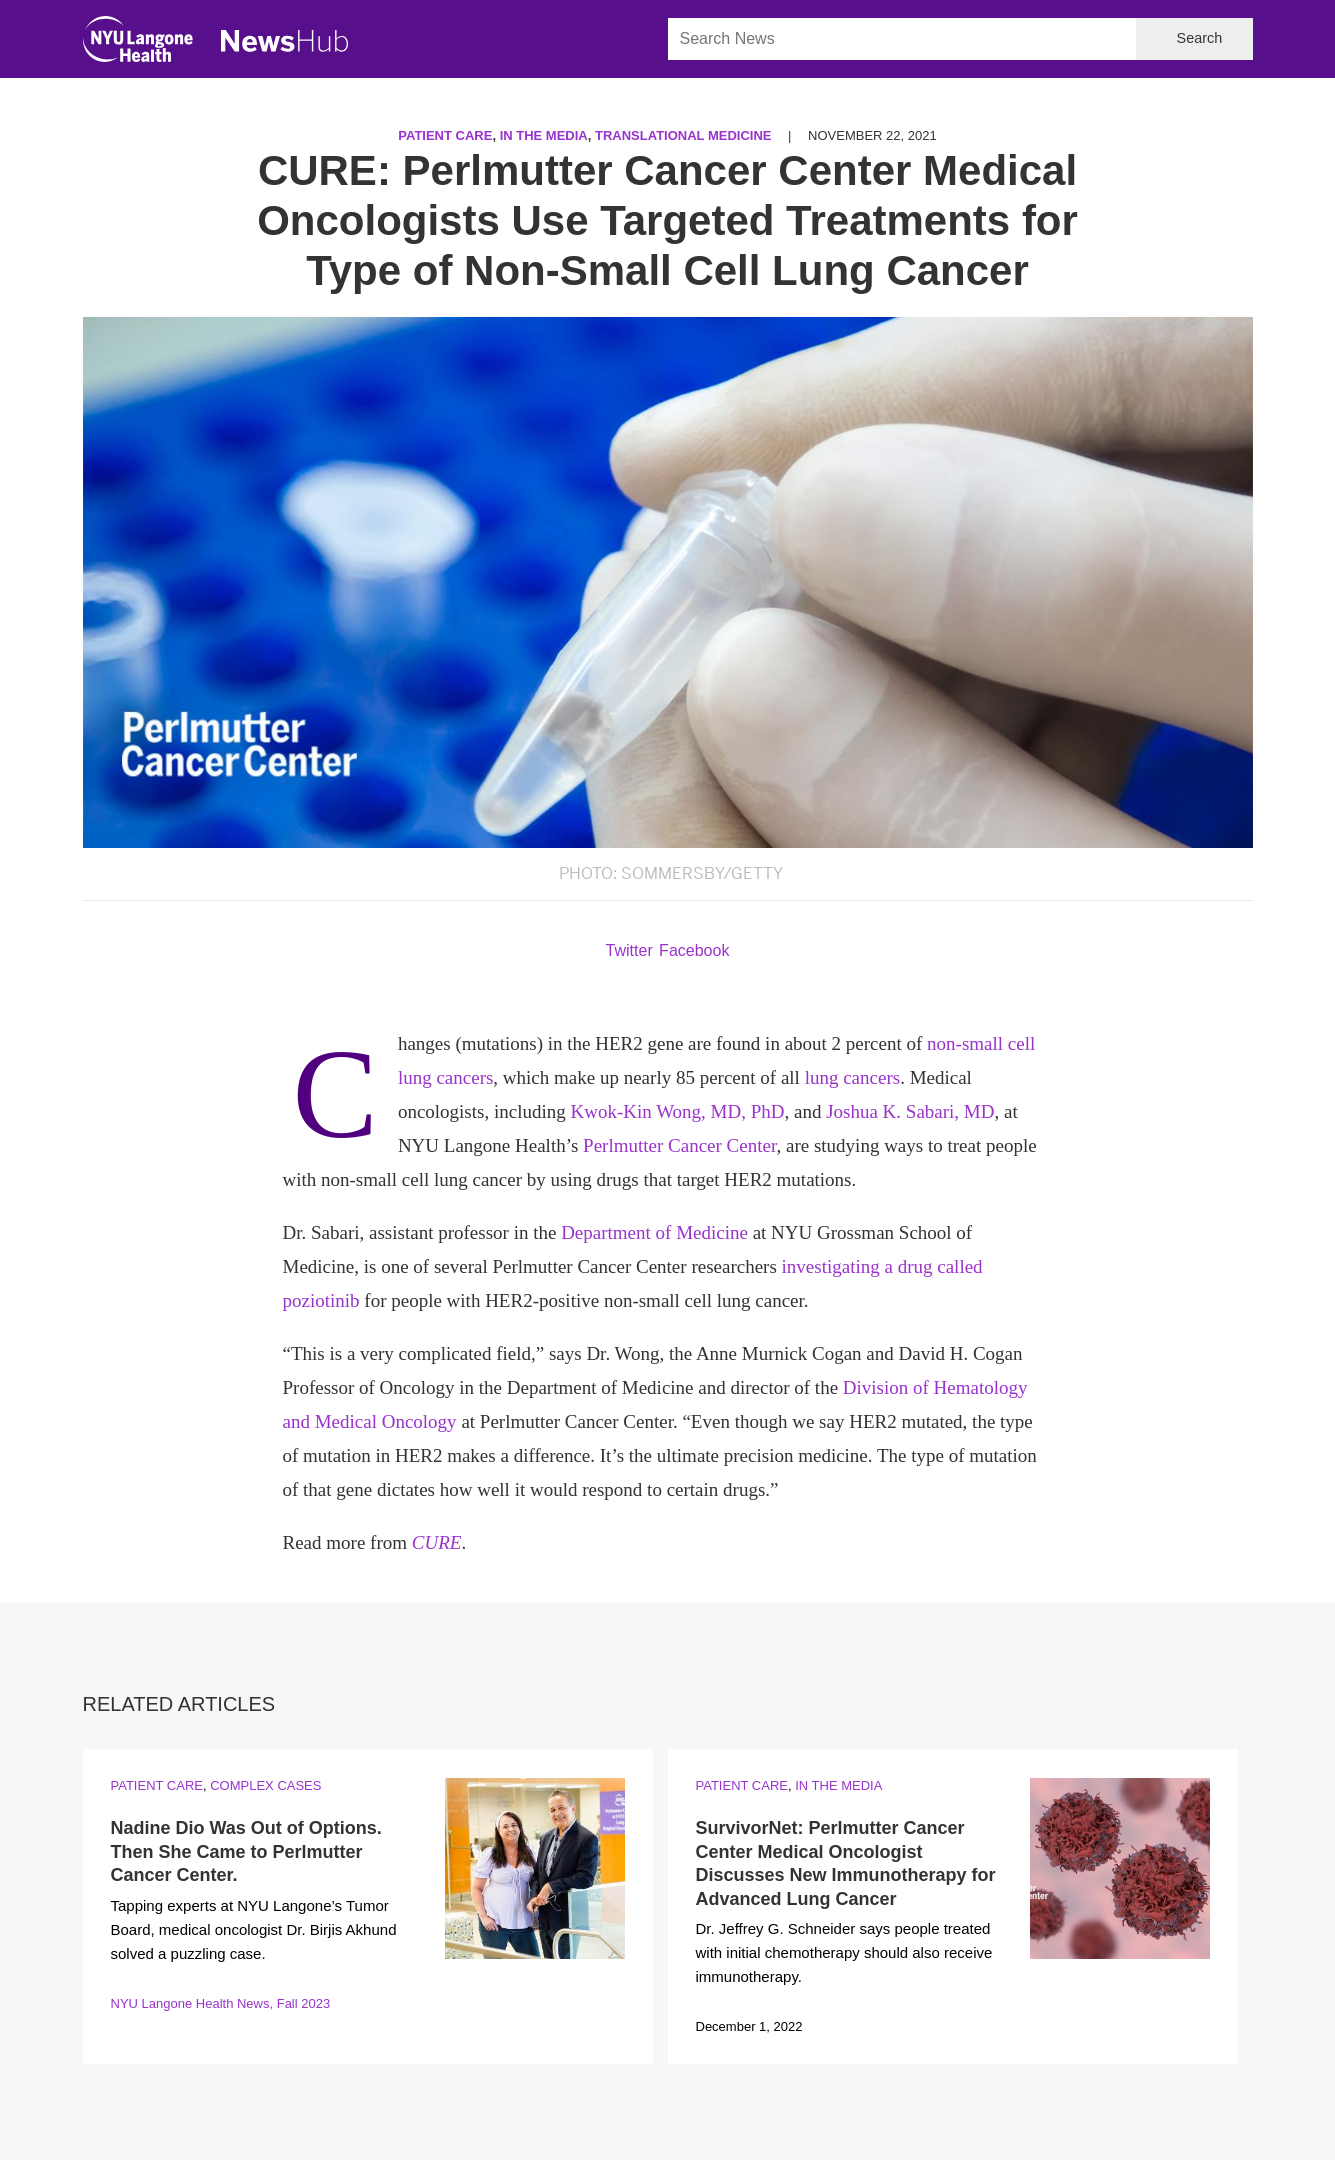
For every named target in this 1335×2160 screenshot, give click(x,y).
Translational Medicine (683, 135)
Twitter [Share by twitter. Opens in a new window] (629, 950)
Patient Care (445, 135)
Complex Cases (265, 1785)
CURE (437, 1542)
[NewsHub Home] (285, 41)
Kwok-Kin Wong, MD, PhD (677, 1111)
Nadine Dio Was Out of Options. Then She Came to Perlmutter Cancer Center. (246, 1851)
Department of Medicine (654, 1232)
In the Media (544, 135)
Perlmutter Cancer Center (679, 1145)
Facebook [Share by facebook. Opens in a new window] (694, 950)
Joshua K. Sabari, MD (910, 1111)
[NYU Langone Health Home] (138, 43)
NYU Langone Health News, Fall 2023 (221, 2003)
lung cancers (852, 1077)
